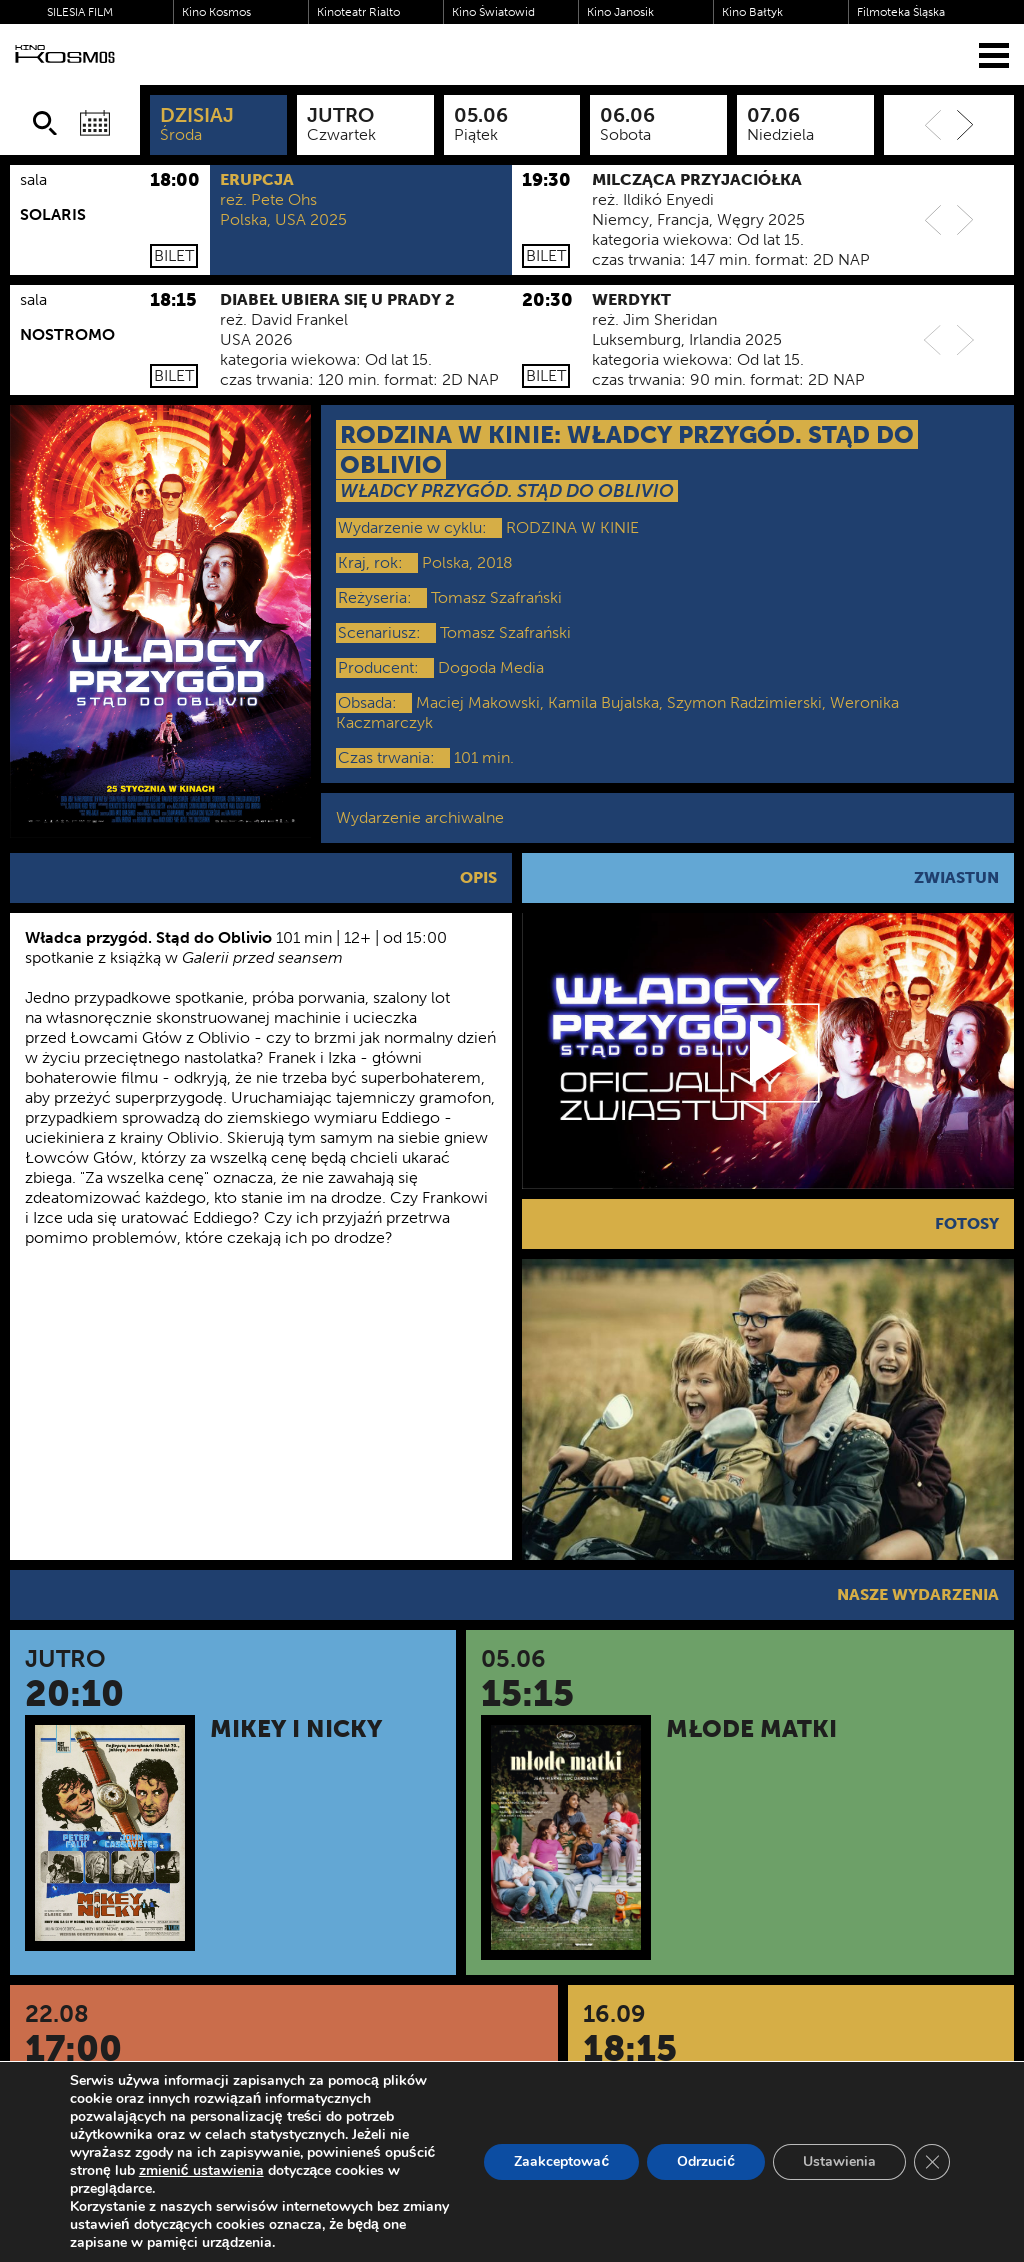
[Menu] (994, 54)
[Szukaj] (45, 123)
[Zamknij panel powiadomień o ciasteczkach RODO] (932, 2162)
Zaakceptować (561, 2161)
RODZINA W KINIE (572, 527)
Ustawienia (839, 2161)
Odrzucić (706, 2161)
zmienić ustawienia (201, 2171)
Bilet (174, 255)
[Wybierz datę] (95, 123)
